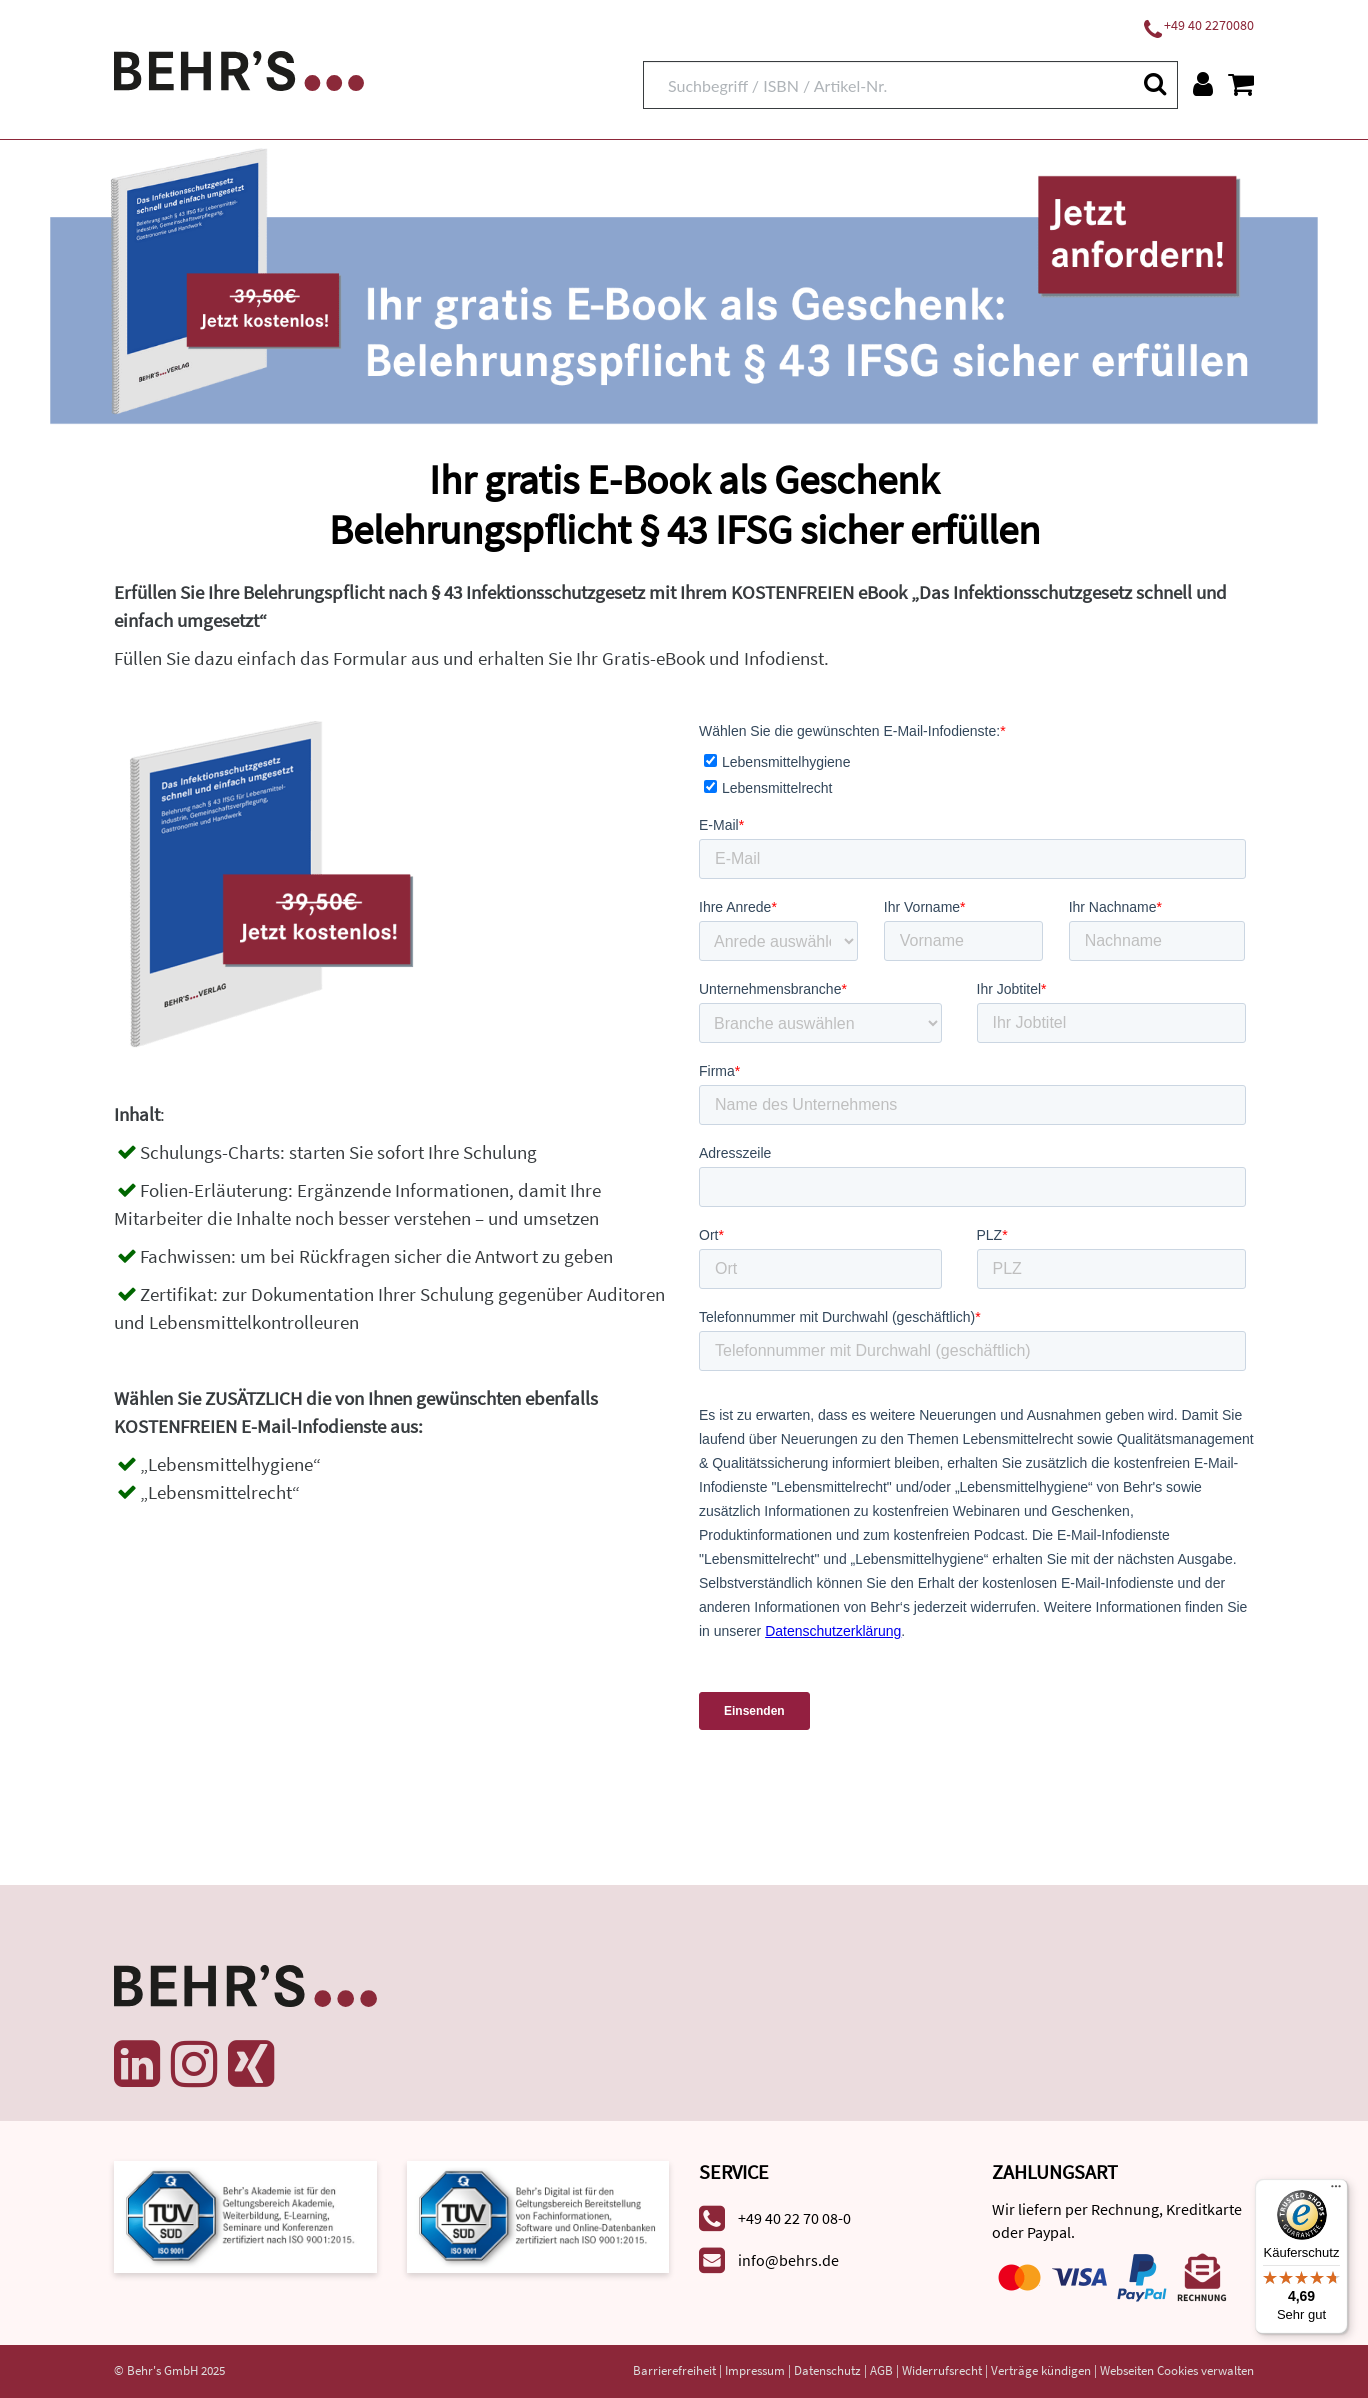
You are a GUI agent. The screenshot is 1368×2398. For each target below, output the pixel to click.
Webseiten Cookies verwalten (1177, 2370)
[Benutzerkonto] (1203, 84)
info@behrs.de (788, 2260)
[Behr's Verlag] (239, 68)
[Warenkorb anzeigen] (1241, 84)
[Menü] (1336, 2191)
